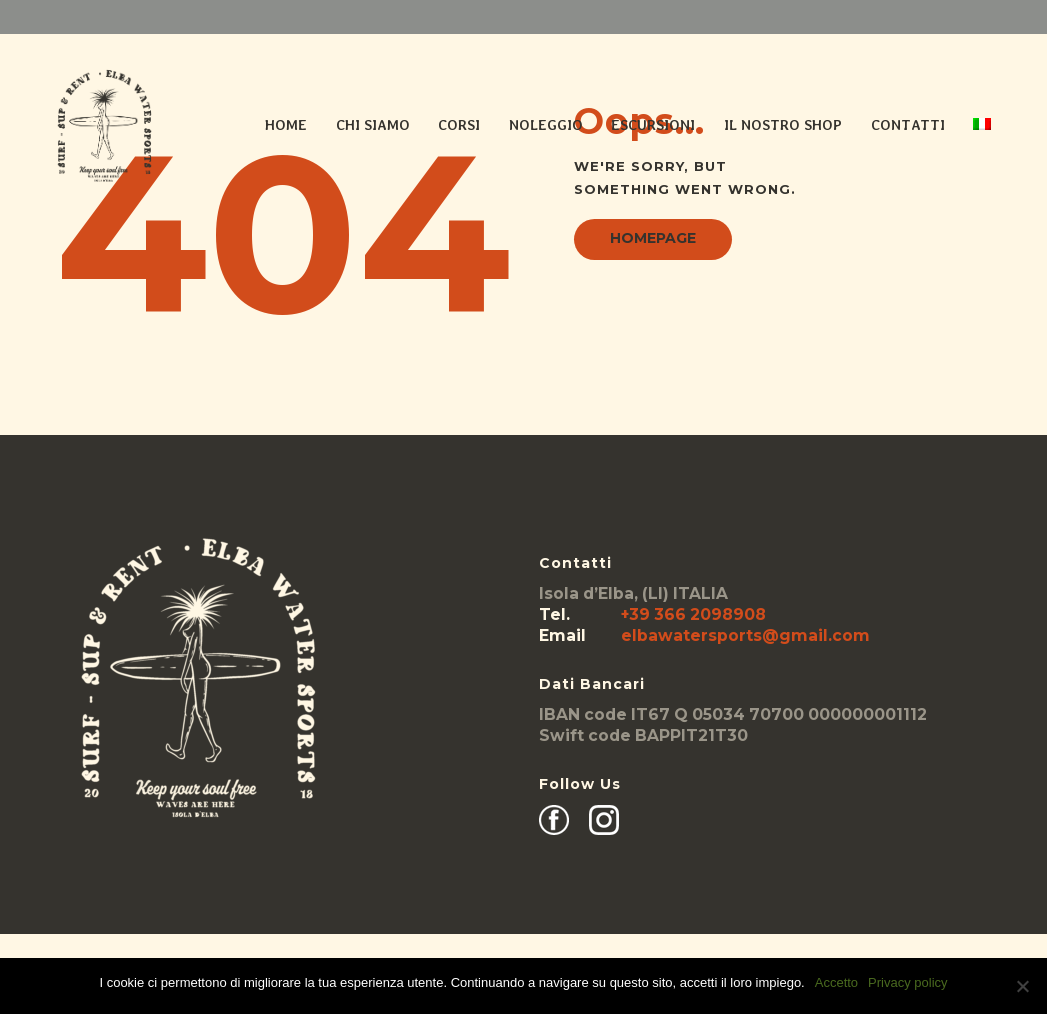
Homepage (653, 238)
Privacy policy (907, 982)
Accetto (836, 982)
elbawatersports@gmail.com (745, 635)
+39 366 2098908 (693, 614)
